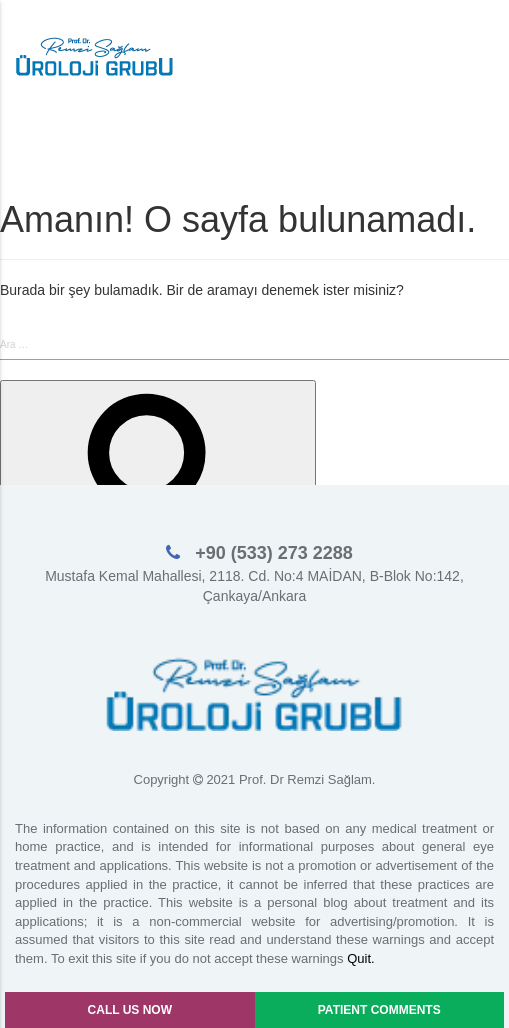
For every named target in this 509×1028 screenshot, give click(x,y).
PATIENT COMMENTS (379, 1010)
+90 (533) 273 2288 (271, 553)
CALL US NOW (130, 1010)
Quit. (360, 958)
